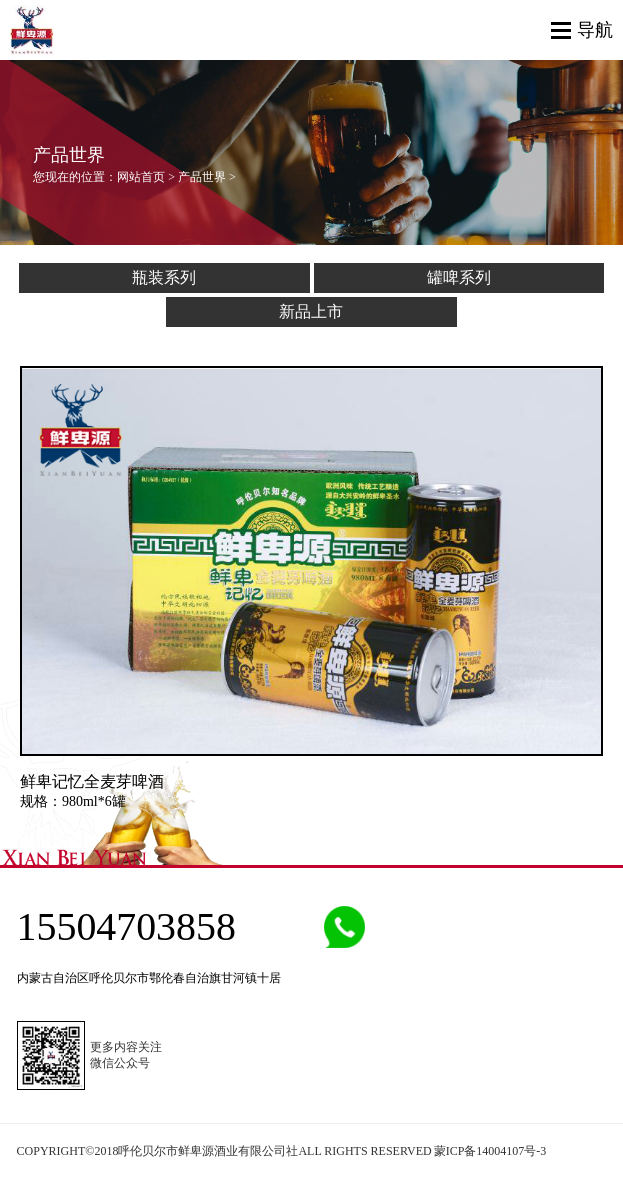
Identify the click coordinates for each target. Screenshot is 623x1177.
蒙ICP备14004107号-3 (490, 1151)
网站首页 (141, 177)
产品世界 (202, 177)
